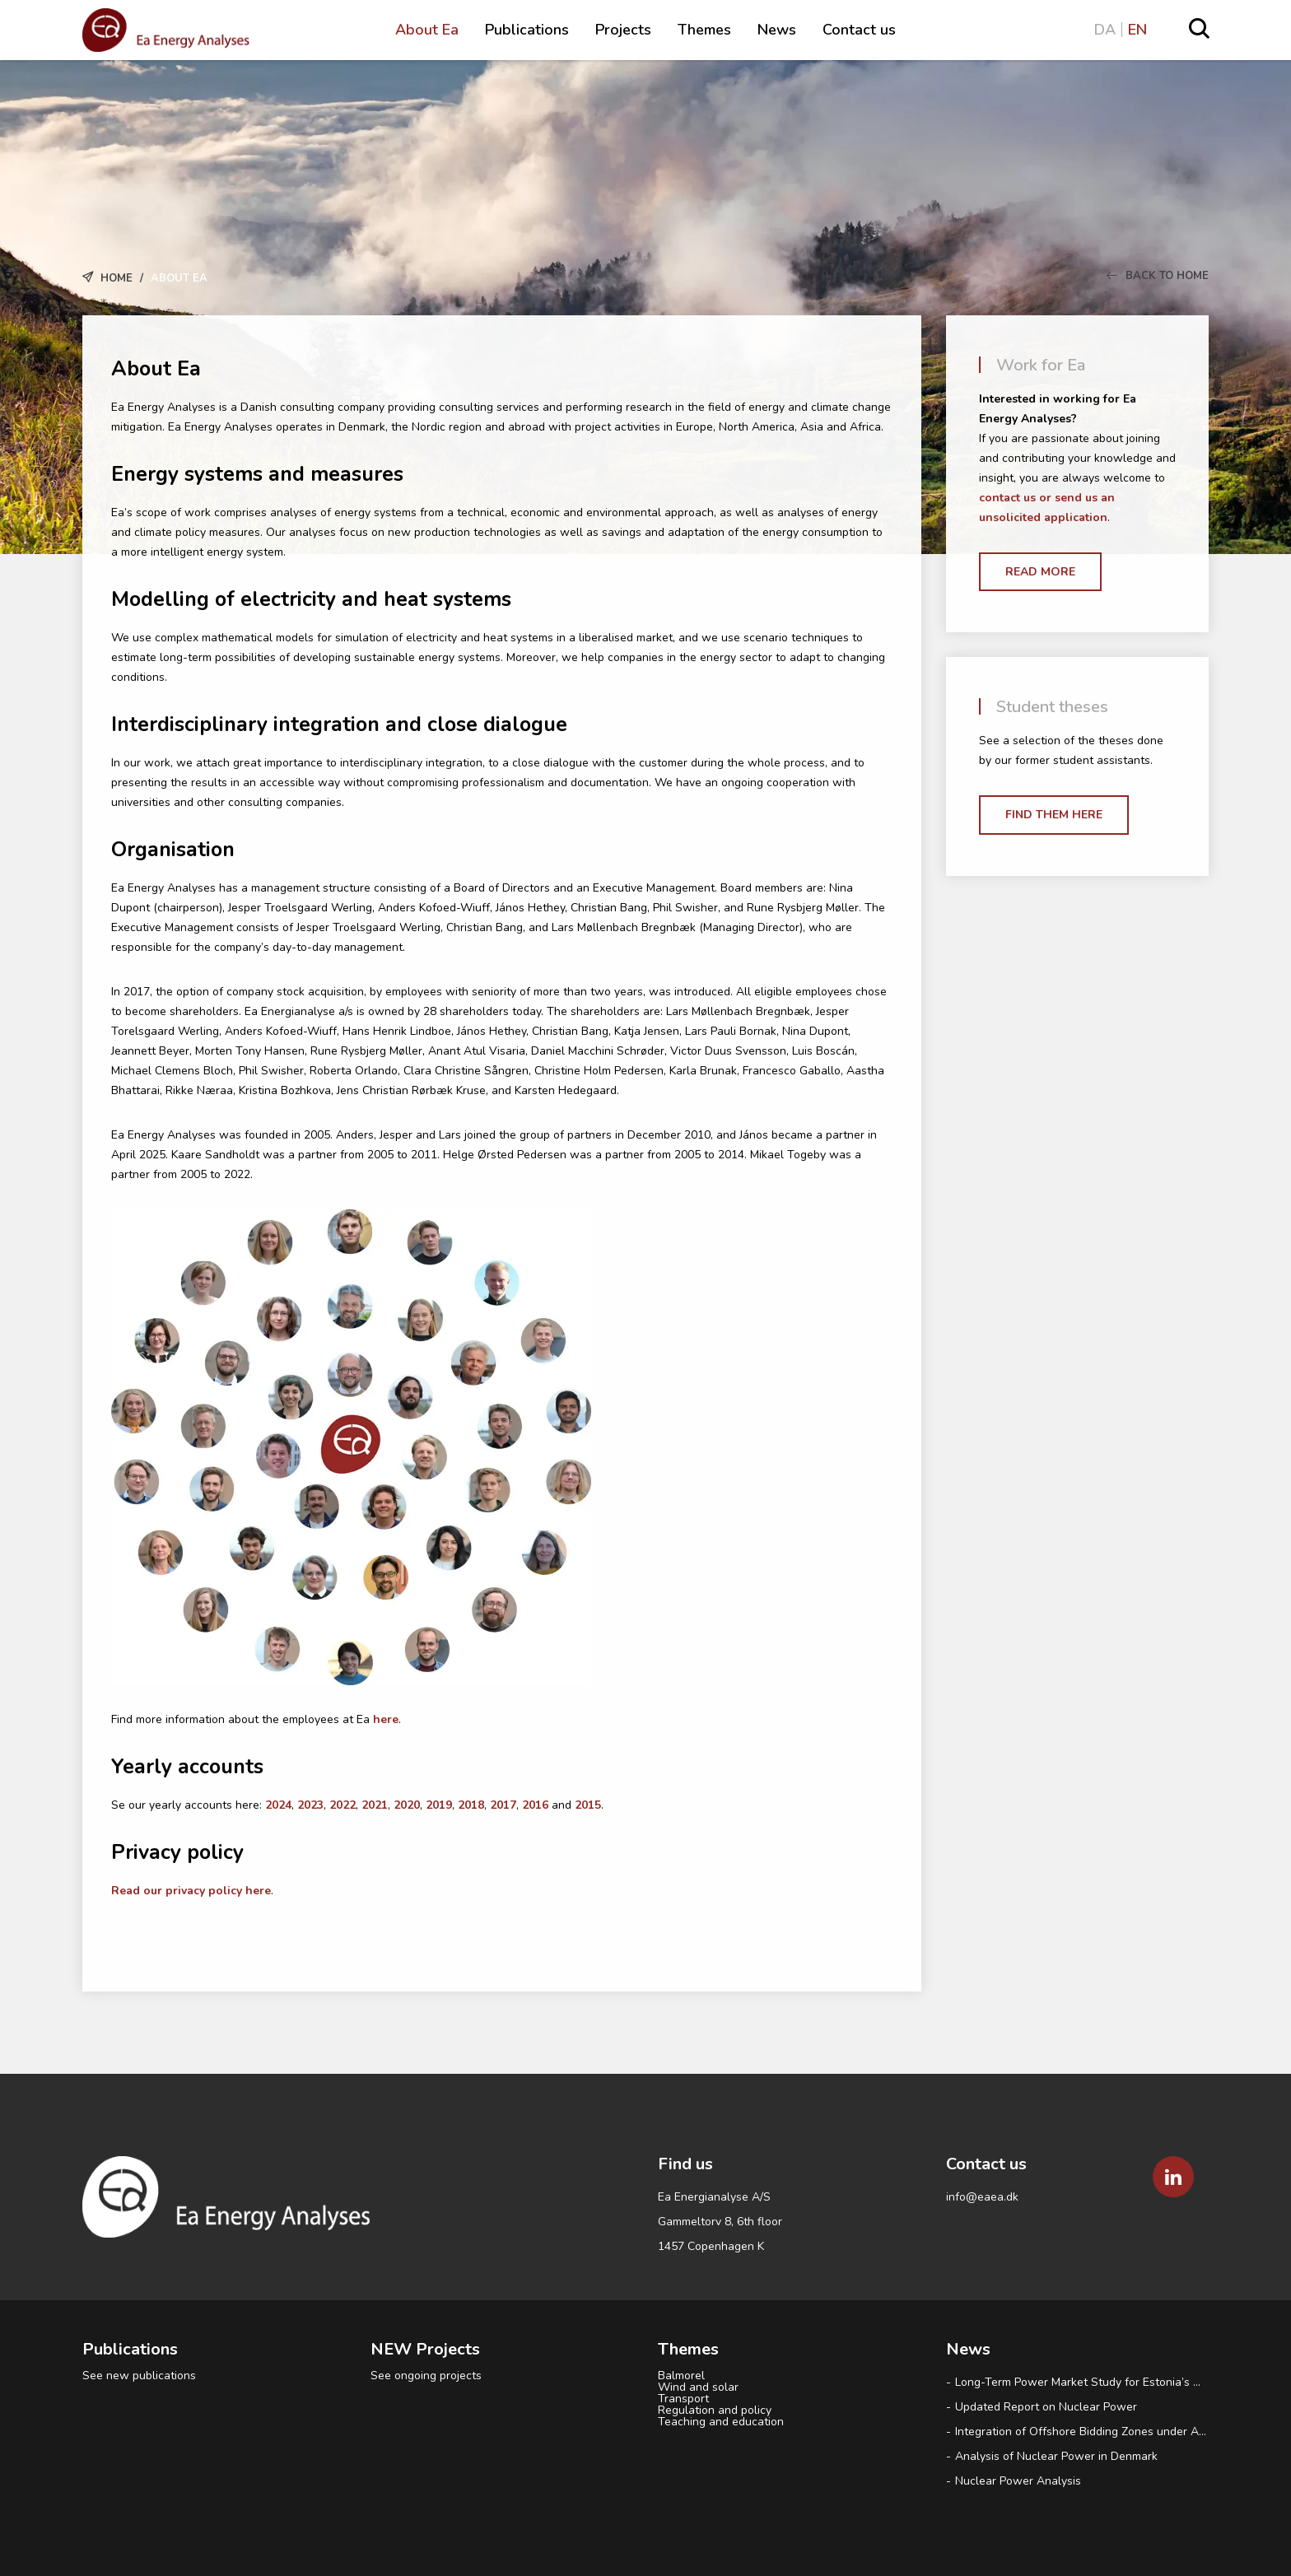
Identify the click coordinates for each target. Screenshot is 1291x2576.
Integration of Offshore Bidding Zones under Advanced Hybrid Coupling (1082, 2431)
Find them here (1053, 814)
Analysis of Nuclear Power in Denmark (1058, 2456)
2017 (503, 1805)
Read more (1040, 572)
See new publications (139, 2376)
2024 (278, 1805)
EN (1137, 30)
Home (116, 278)
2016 (537, 1805)
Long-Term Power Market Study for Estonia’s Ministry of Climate (1082, 2382)
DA (1105, 30)
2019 (439, 1805)
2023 (310, 1805)
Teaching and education (721, 2422)
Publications (527, 30)
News (776, 30)
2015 (588, 1805)
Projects (623, 30)
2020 (407, 1805)
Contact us (859, 30)
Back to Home (1158, 275)
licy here (247, 1890)
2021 (374, 1805)
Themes (704, 30)
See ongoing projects (426, 2376)
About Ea (427, 30)
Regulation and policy (714, 2410)
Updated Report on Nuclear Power (1046, 2407)
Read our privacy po (167, 1890)
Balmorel (681, 2376)
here (385, 1719)
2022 (342, 1805)
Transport (683, 2399)
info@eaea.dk (982, 2197)
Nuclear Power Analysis (1018, 2481)
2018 (471, 1805)
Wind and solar (698, 2387)
